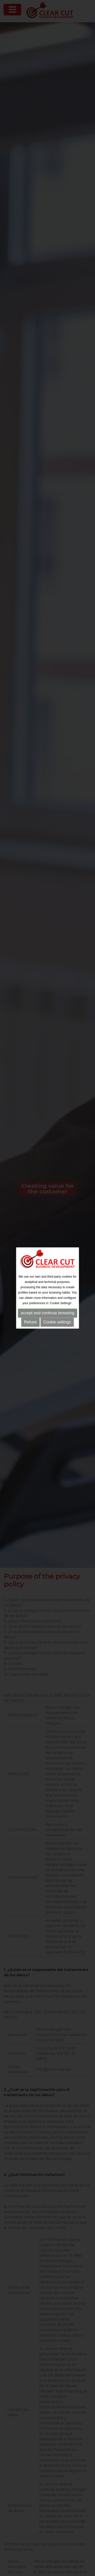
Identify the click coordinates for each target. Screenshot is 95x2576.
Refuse (30, 1322)
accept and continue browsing (47, 1313)
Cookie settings (57, 1322)
